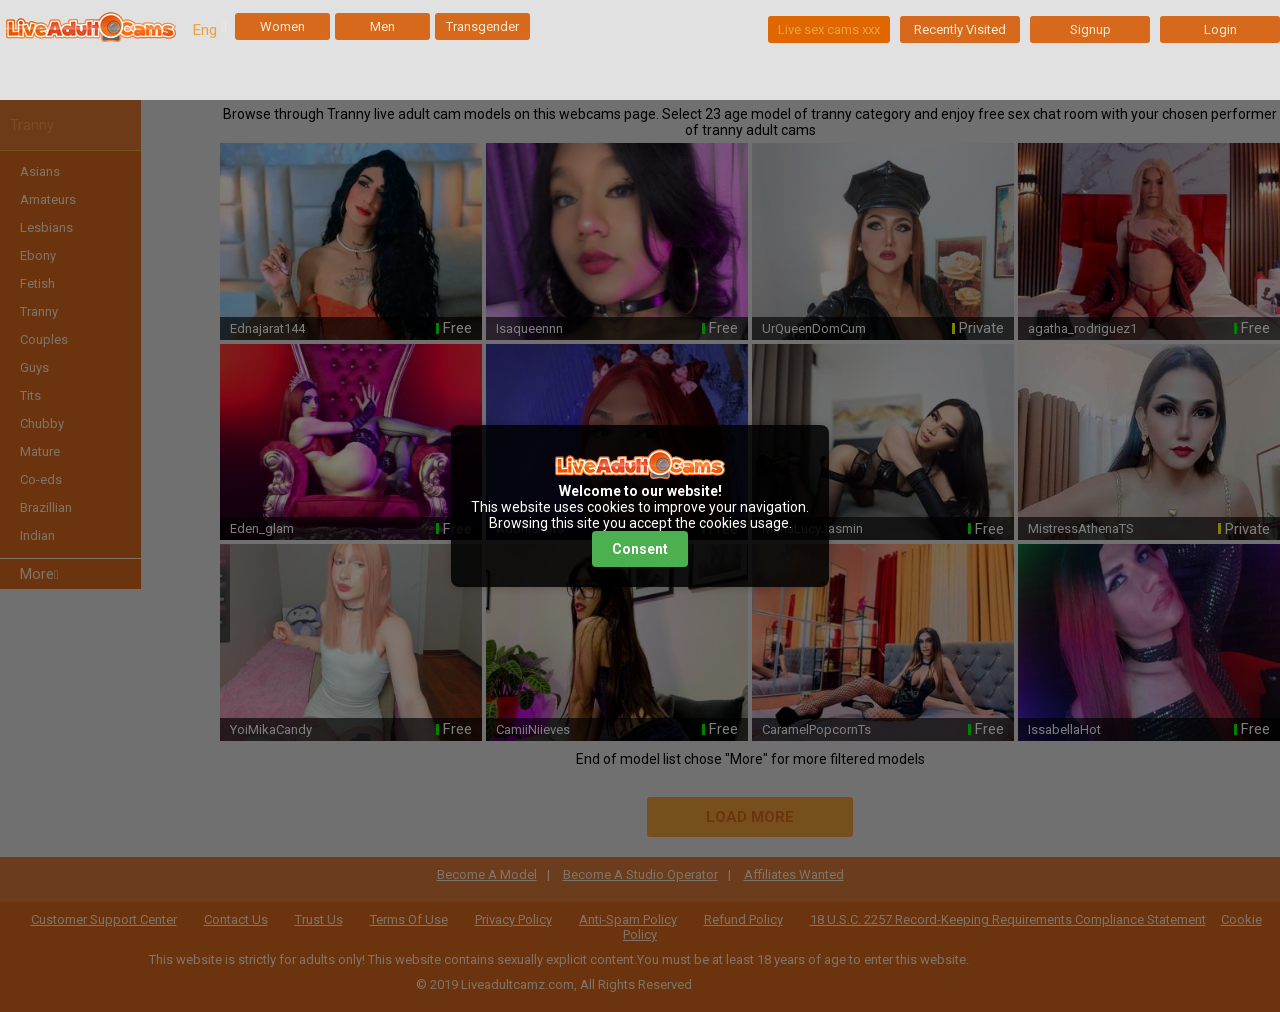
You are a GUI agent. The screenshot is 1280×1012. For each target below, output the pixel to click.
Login (1220, 29)
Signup (1090, 29)
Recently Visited (960, 29)
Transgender (482, 26)
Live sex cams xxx (829, 29)
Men (382, 26)
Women (282, 26)
